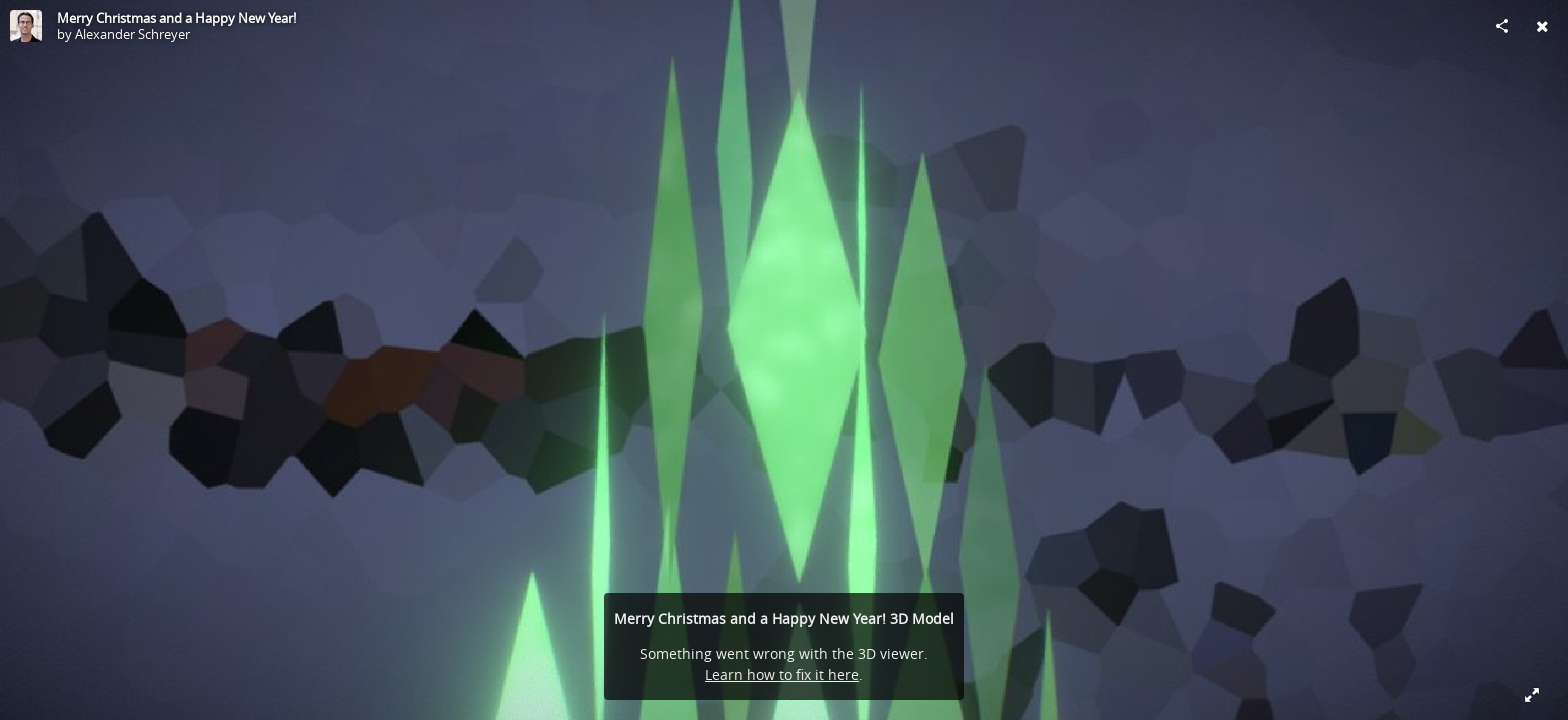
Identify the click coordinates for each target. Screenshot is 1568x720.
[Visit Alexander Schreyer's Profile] (26, 26)
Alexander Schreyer (132, 34)
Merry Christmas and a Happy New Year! (176, 18)
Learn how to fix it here (782, 674)
